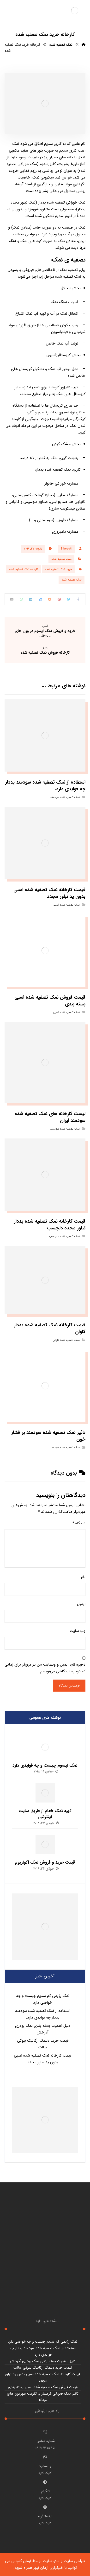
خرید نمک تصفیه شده (58, 569)
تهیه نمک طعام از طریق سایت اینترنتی (45, 1814)
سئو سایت (51, 2561)
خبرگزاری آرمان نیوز (48, 2568)
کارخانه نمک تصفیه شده (23, 569)
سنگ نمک (58, 302)
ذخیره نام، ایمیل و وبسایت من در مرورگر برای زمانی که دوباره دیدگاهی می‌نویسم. (45, 1668)
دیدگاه (78, 1523)
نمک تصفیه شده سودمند (65, 797)
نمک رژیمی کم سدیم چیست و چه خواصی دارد (42, 1999)
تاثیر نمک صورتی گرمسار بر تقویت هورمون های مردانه (42, 2397)
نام (83, 1577)
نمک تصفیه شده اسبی (66, 904)
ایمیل (81, 1604)
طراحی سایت (74, 2561)
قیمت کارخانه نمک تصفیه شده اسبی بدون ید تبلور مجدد (42, 2058)
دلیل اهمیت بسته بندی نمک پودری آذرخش (42, 2029)
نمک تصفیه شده (61, 559)
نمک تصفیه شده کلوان (66, 1340)
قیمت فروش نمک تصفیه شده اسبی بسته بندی (43, 2387)
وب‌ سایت (77, 1631)
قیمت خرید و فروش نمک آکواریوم (45, 1862)
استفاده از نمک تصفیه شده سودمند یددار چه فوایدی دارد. (42, 2014)
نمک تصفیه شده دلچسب (64, 1236)
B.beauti (66, 548)
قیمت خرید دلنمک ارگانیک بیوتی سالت (42, 2044)
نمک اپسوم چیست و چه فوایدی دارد (45, 1765)
